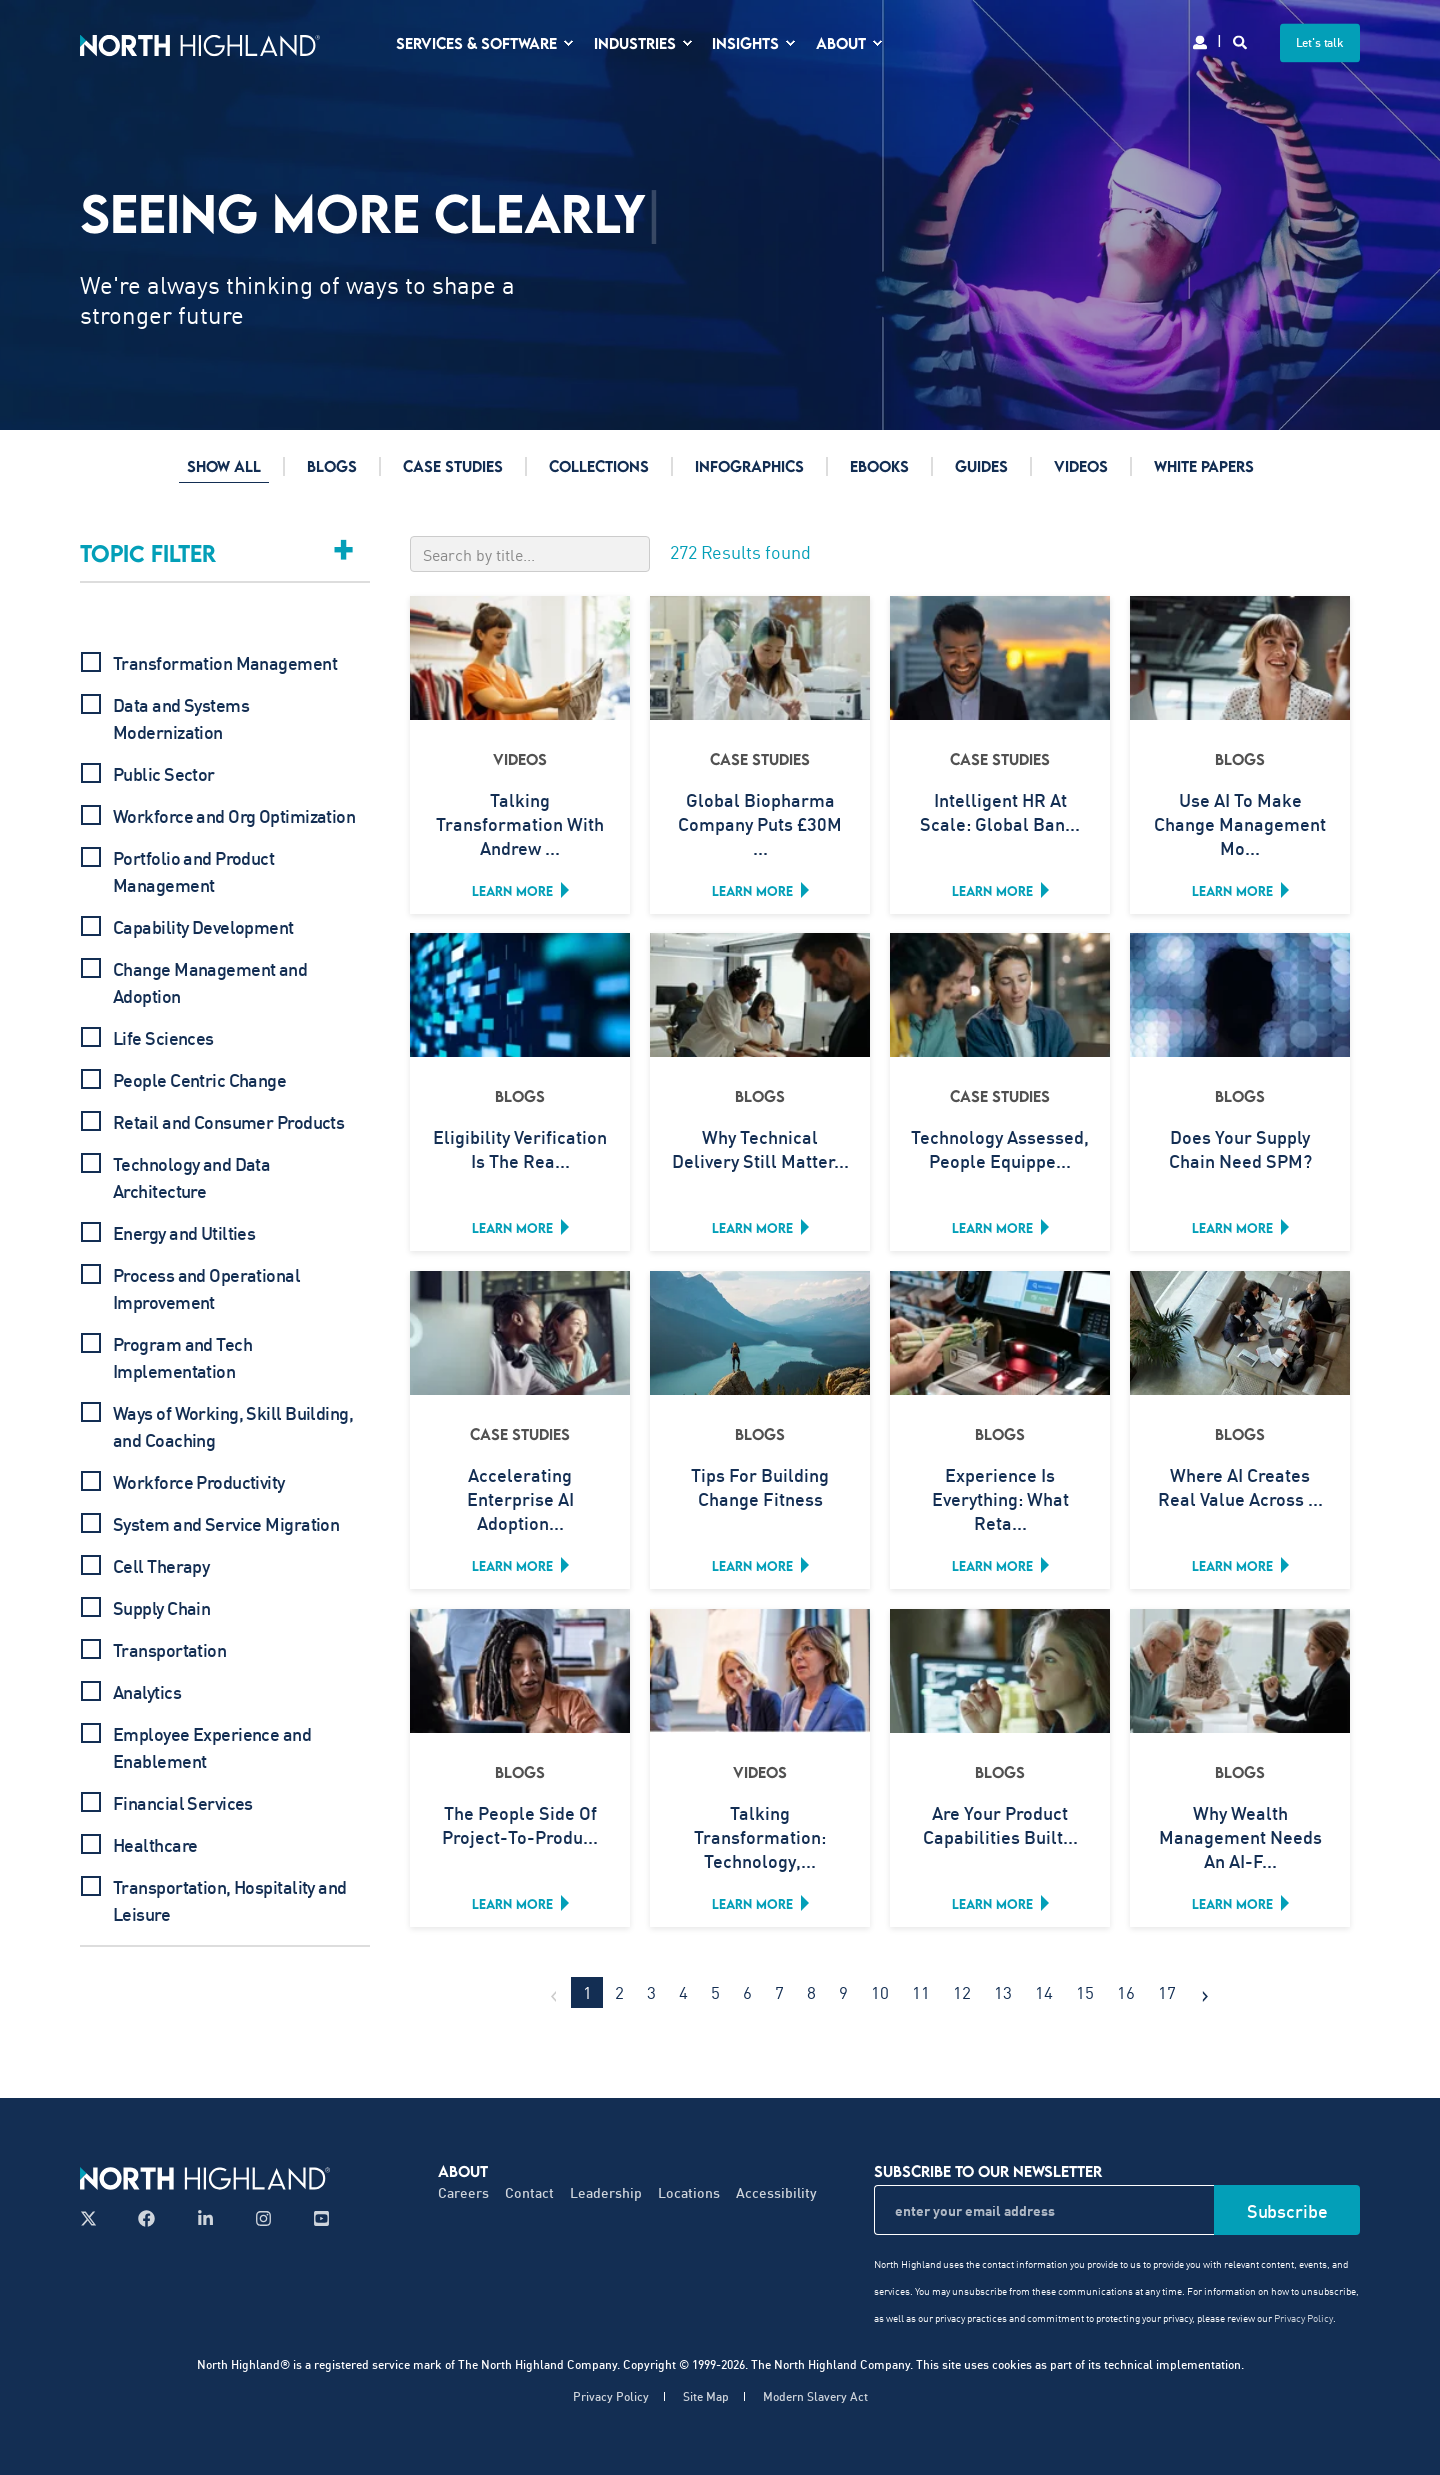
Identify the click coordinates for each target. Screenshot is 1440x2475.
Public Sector (164, 774)
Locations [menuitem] (689, 2192)
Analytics (147, 1692)
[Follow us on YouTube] (315, 2218)
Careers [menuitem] (463, 2192)
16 (1126, 1992)
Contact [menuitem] (529, 2192)
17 (1167, 1992)
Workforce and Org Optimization (234, 816)
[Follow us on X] (94, 2218)
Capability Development (203, 927)
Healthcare (155, 1845)
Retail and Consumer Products (228, 1122)
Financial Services (183, 1803)
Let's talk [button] (1320, 42)
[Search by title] (530, 554)
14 (1044, 1992)
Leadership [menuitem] (606, 2192)
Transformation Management (225, 663)
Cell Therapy (161, 1566)
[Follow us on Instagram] (263, 2218)
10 (880, 1992)
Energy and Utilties (184, 1233)
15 (1085, 1992)
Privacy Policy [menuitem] (611, 2397)
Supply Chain (161, 1608)
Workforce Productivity (199, 1482)
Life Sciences (163, 1038)
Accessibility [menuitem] (776, 2192)
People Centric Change (199, 1080)
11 (921, 1992)
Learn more (512, 891)
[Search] (1241, 40)
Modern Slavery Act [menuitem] (815, 2397)
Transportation (169, 1650)
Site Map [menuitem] (706, 2397)
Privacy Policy (1303, 2317)
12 (962, 1992)
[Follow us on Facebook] (146, 2218)
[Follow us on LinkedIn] (205, 2218)
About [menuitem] (463, 2171)
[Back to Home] (200, 42)
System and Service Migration (226, 1524)
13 (1003, 1992)
